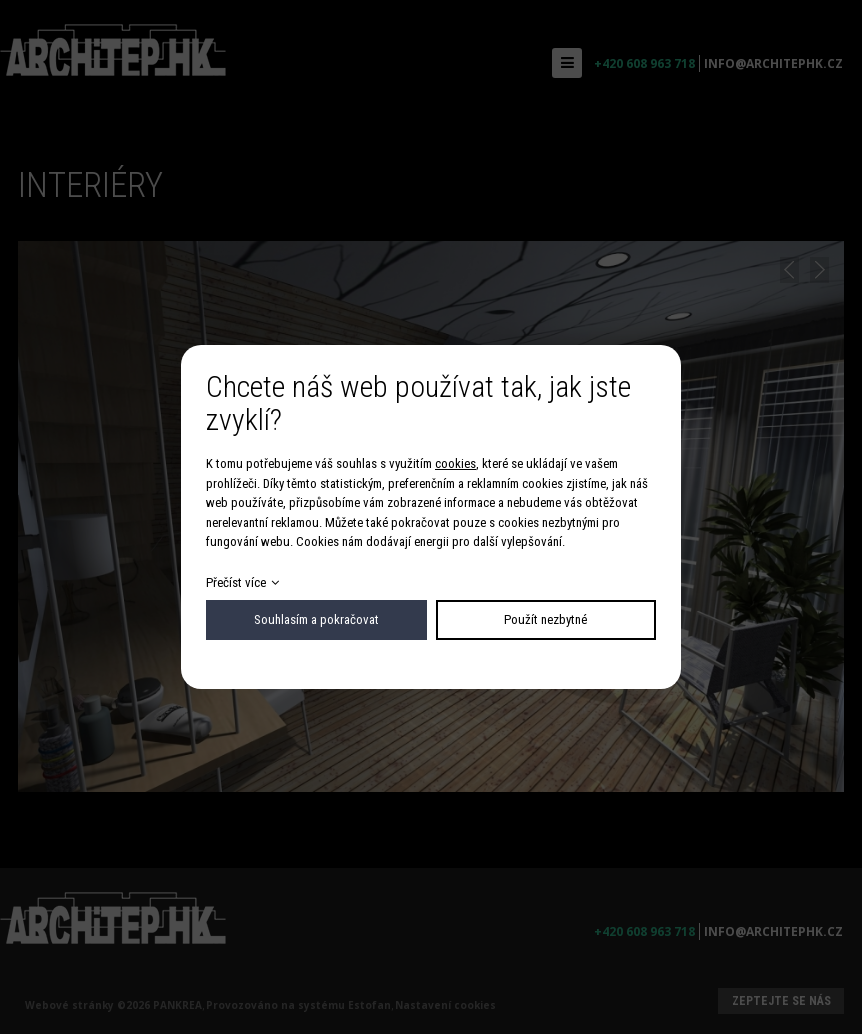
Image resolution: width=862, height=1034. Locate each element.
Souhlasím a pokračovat (316, 619)
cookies (455, 463)
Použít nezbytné (545, 619)
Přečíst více (236, 582)
